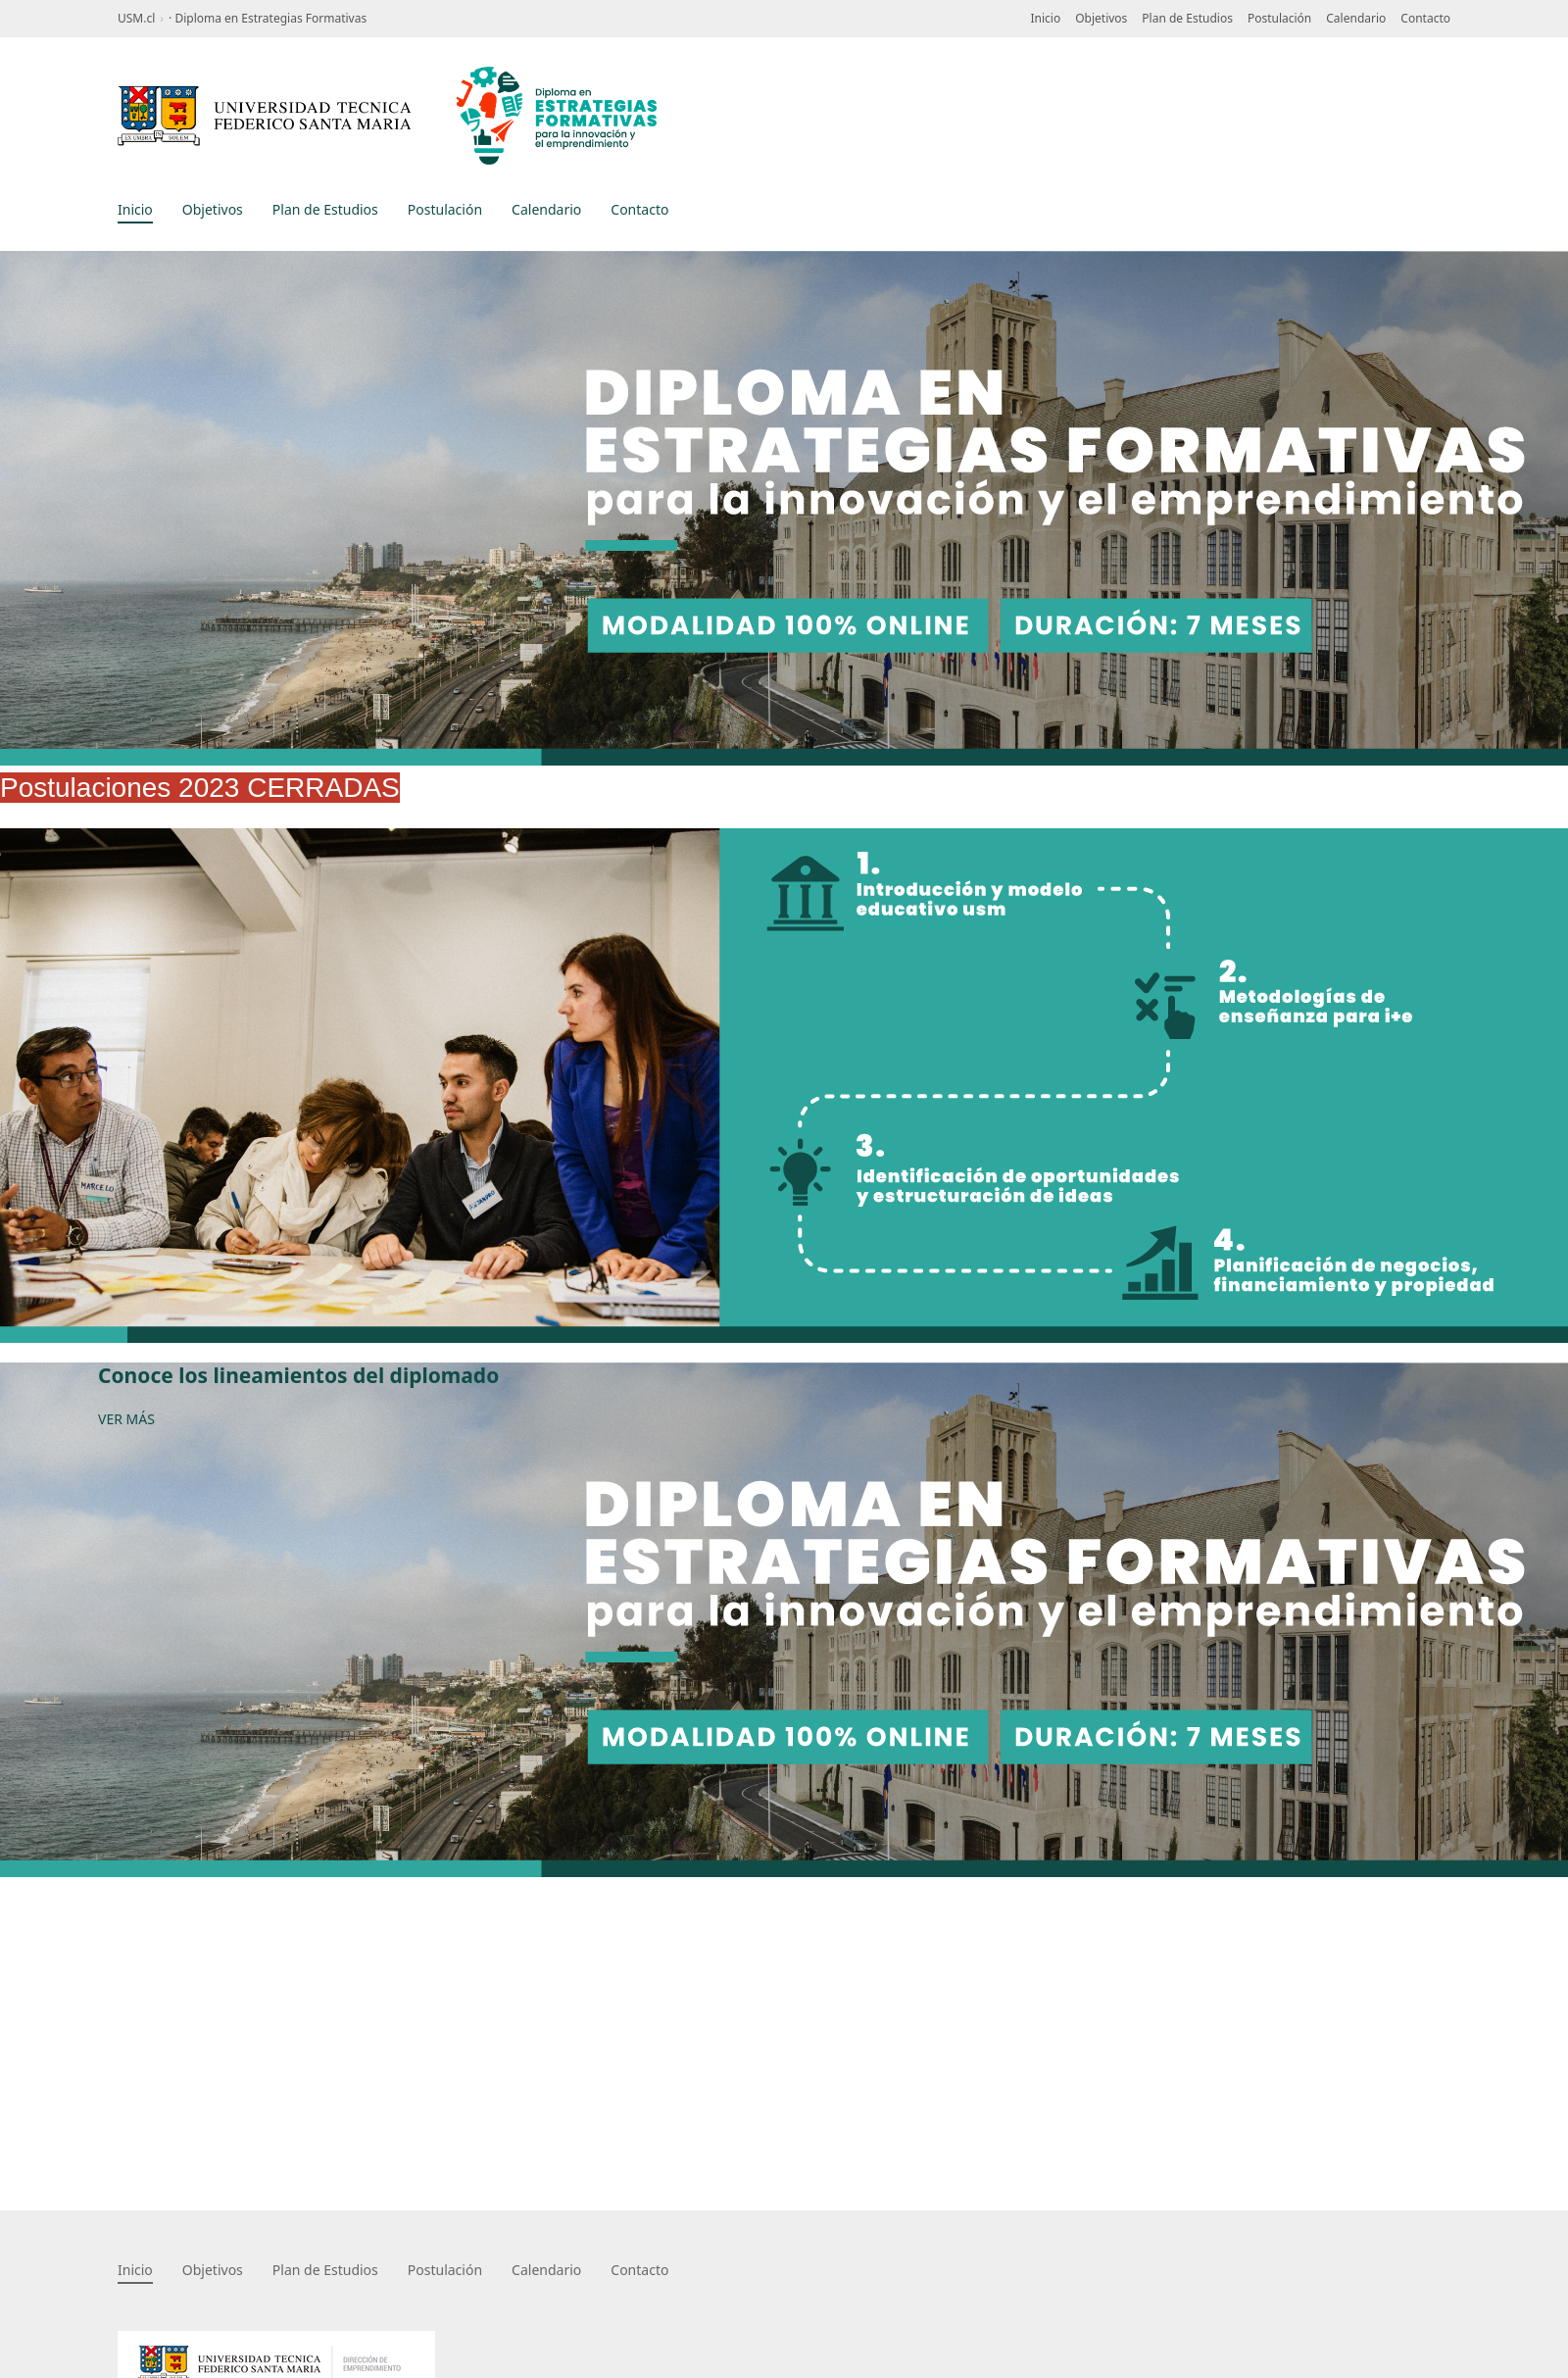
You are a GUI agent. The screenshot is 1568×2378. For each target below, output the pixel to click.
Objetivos (1101, 18)
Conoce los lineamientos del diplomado (298, 1375)
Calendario (1356, 18)
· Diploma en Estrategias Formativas (268, 18)
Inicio (1045, 18)
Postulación (1279, 18)
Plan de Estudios (1187, 18)
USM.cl (136, 18)
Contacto (1425, 18)
